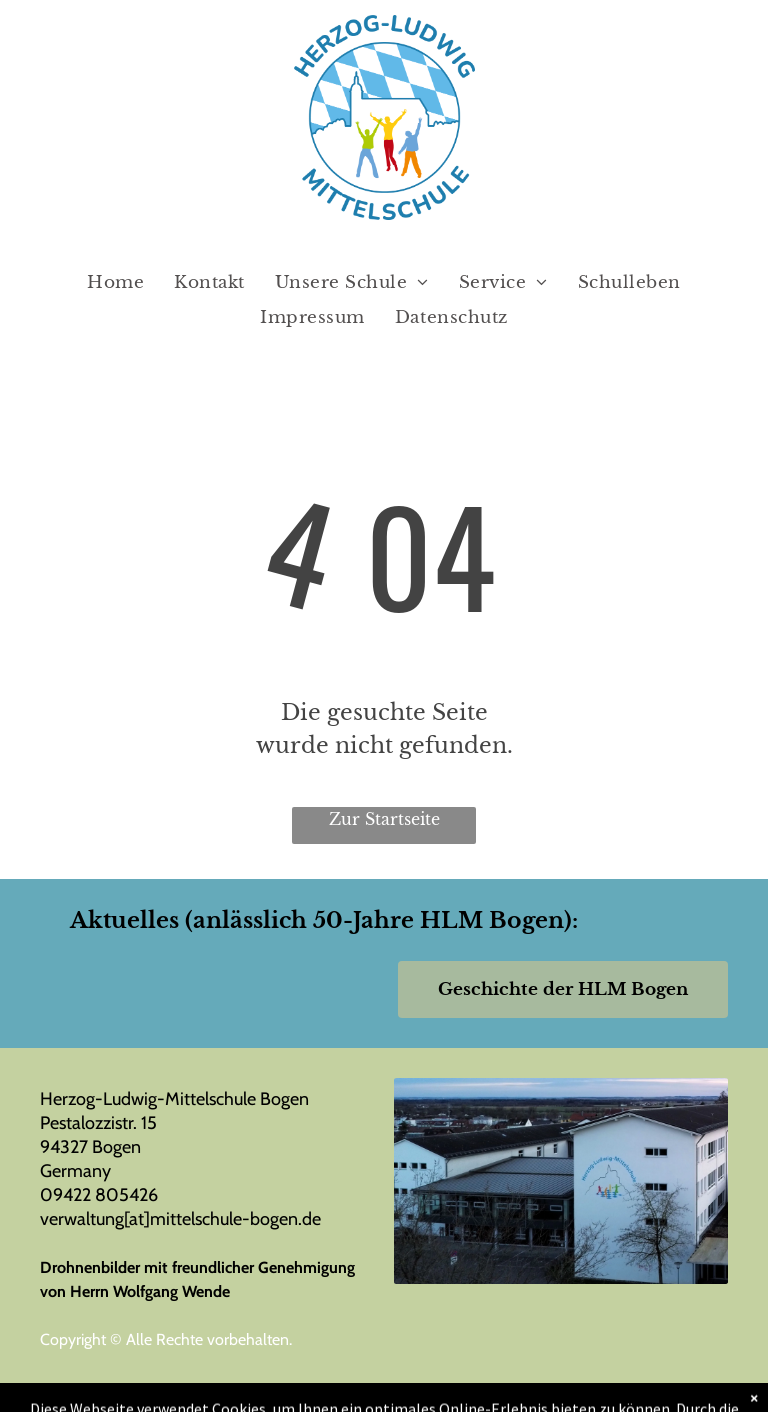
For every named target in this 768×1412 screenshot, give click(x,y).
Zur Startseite (384, 819)
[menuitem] (115, 283)
